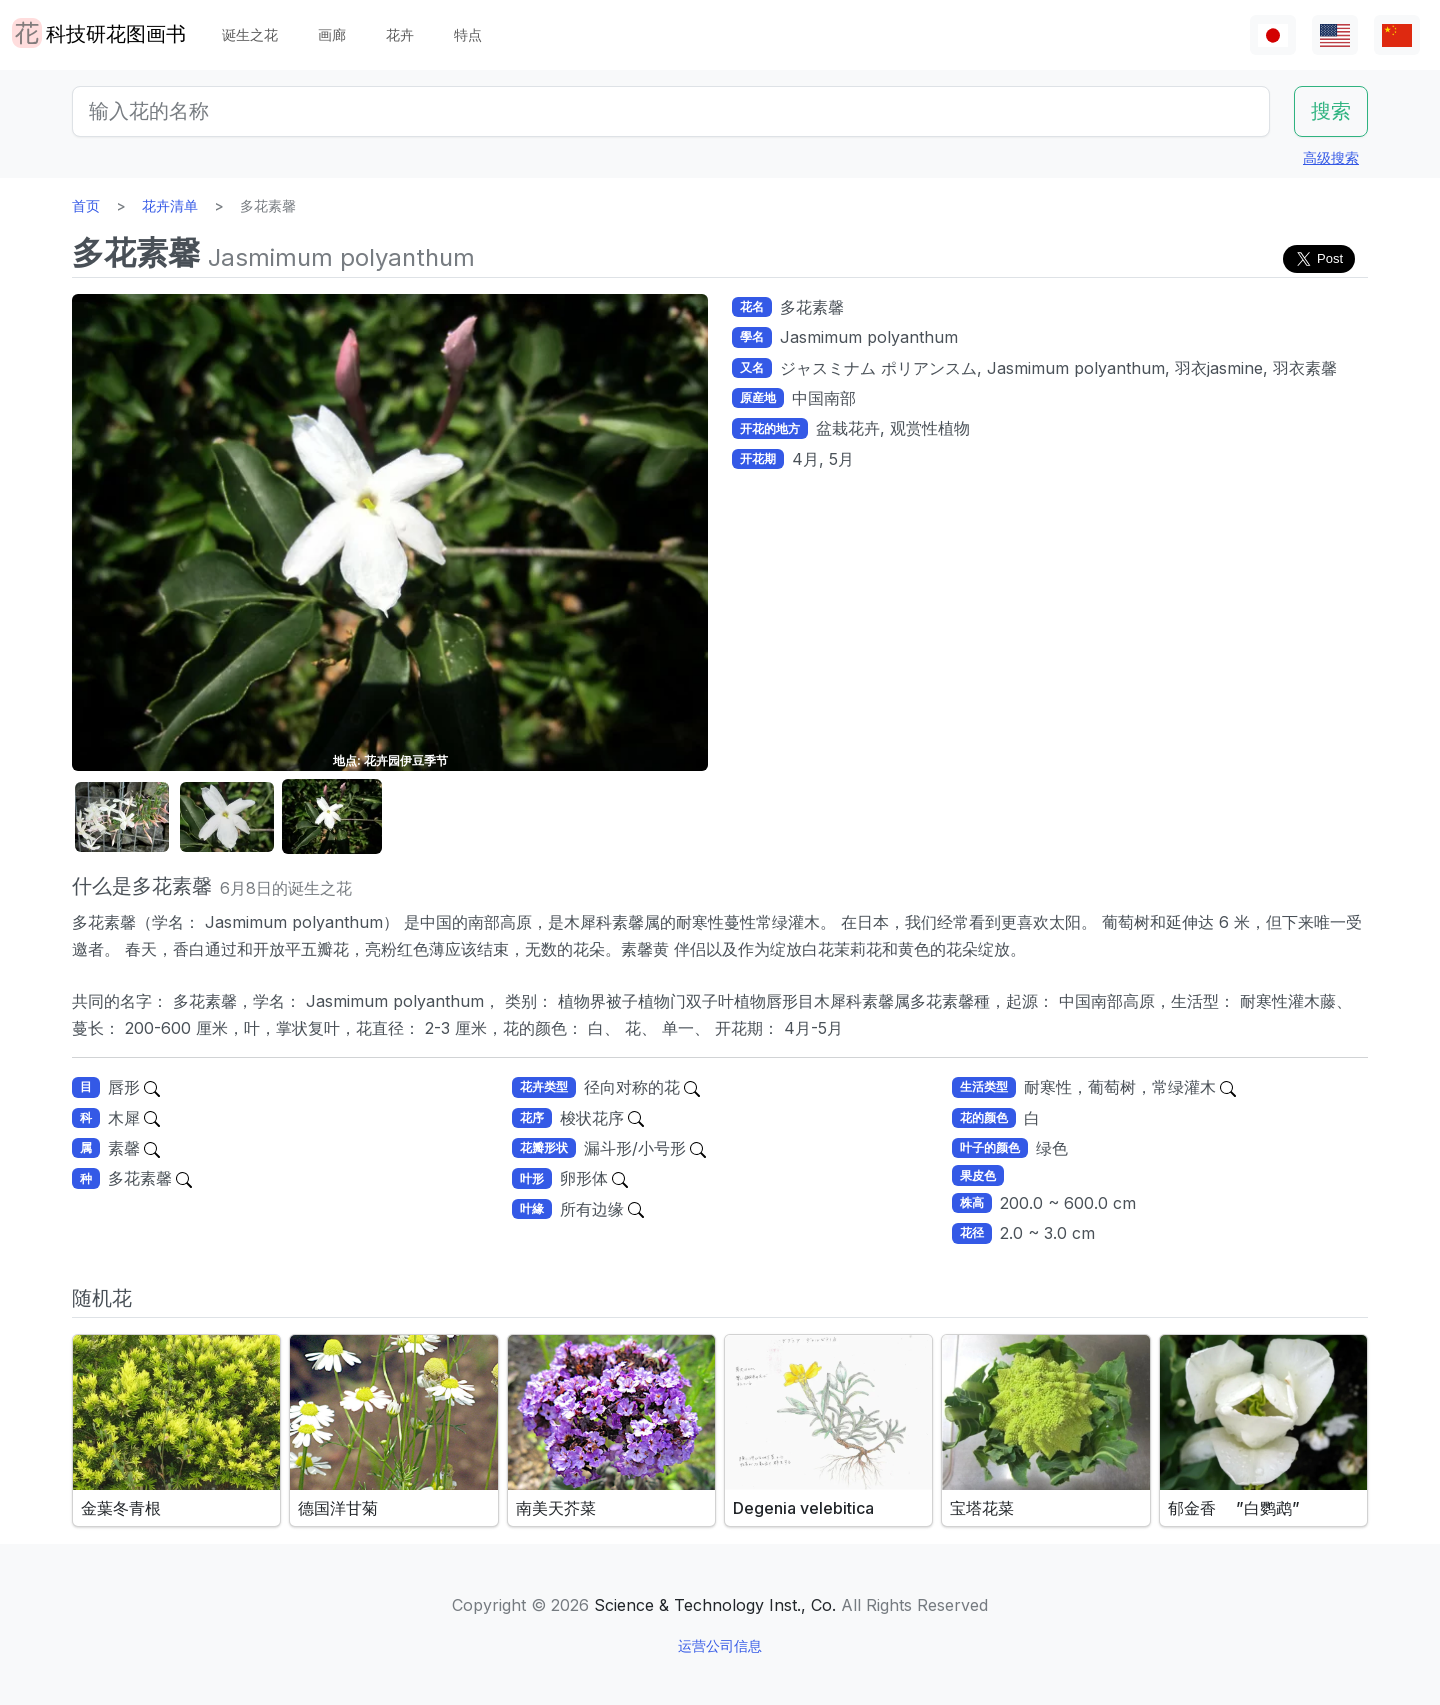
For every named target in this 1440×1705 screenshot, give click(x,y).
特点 (468, 34)
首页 (86, 205)
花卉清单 (170, 205)
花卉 (400, 34)
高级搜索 (1331, 157)
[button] (122, 817)
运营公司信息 (720, 1645)
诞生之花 (250, 34)
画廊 (332, 34)
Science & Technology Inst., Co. (715, 1605)
